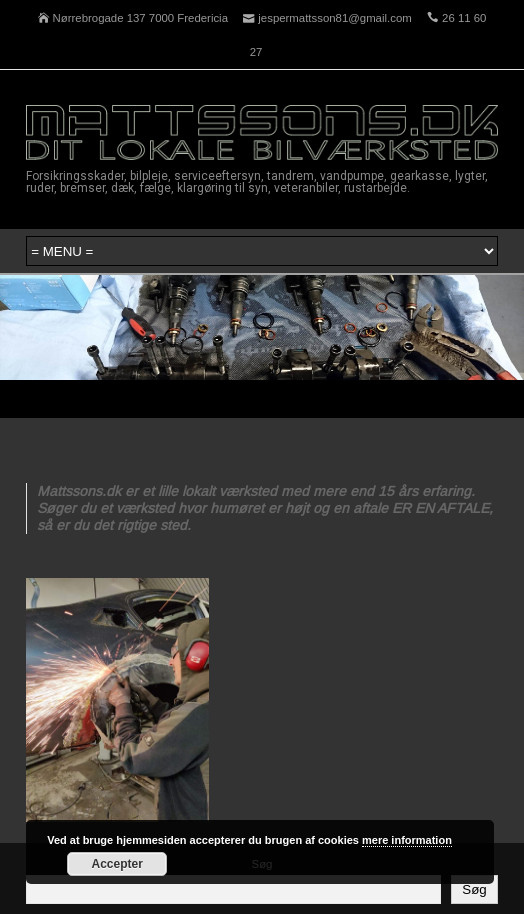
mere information (407, 840)
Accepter (117, 864)
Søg (474, 889)
